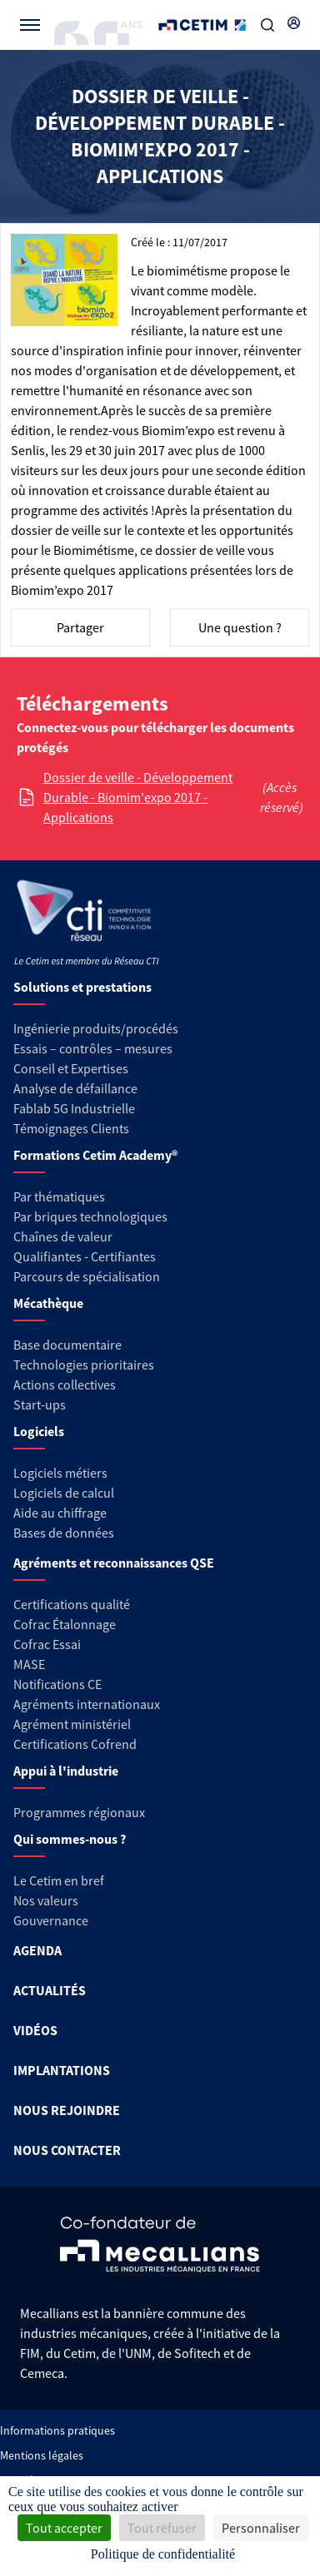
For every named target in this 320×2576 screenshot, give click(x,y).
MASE (29, 1664)
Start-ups (39, 1404)
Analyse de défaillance (75, 1088)
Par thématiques (59, 1196)
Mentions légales (41, 2455)
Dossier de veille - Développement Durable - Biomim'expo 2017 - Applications (137, 797)
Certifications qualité (71, 1604)
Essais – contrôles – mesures (92, 1048)
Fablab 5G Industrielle (74, 1108)
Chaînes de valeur (62, 1236)
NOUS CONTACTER (67, 2150)
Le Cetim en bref (58, 1880)
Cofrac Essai (47, 1644)
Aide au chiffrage (60, 1512)
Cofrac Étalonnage (64, 1624)
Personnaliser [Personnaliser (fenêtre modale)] (261, 2527)
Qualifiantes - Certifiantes (84, 1256)
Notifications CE (57, 1684)
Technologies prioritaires (83, 1364)
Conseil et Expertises (70, 1068)
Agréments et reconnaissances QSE (113, 1562)
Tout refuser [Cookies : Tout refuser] (162, 2527)
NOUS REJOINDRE (66, 2110)
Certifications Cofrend (75, 1744)
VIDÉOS (35, 2030)
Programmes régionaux (79, 1812)
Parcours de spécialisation (86, 1276)
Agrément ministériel (72, 1724)
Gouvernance (50, 1920)
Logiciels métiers (60, 1472)
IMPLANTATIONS (61, 2070)
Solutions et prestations (82, 986)
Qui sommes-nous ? (69, 1838)
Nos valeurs (45, 1900)
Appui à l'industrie (65, 1770)
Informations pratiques (57, 2430)
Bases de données (63, 1532)
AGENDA (37, 1950)
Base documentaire (67, 1344)
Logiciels (38, 1431)
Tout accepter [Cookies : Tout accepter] (64, 2527)
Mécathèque (48, 1303)
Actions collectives (64, 1384)
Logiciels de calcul (63, 1492)
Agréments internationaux (86, 1704)
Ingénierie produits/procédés (95, 1028)
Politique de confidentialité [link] (163, 2554)
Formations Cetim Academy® (95, 1155)
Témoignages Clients (71, 1128)
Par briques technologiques (90, 1216)
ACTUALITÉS (49, 1990)
